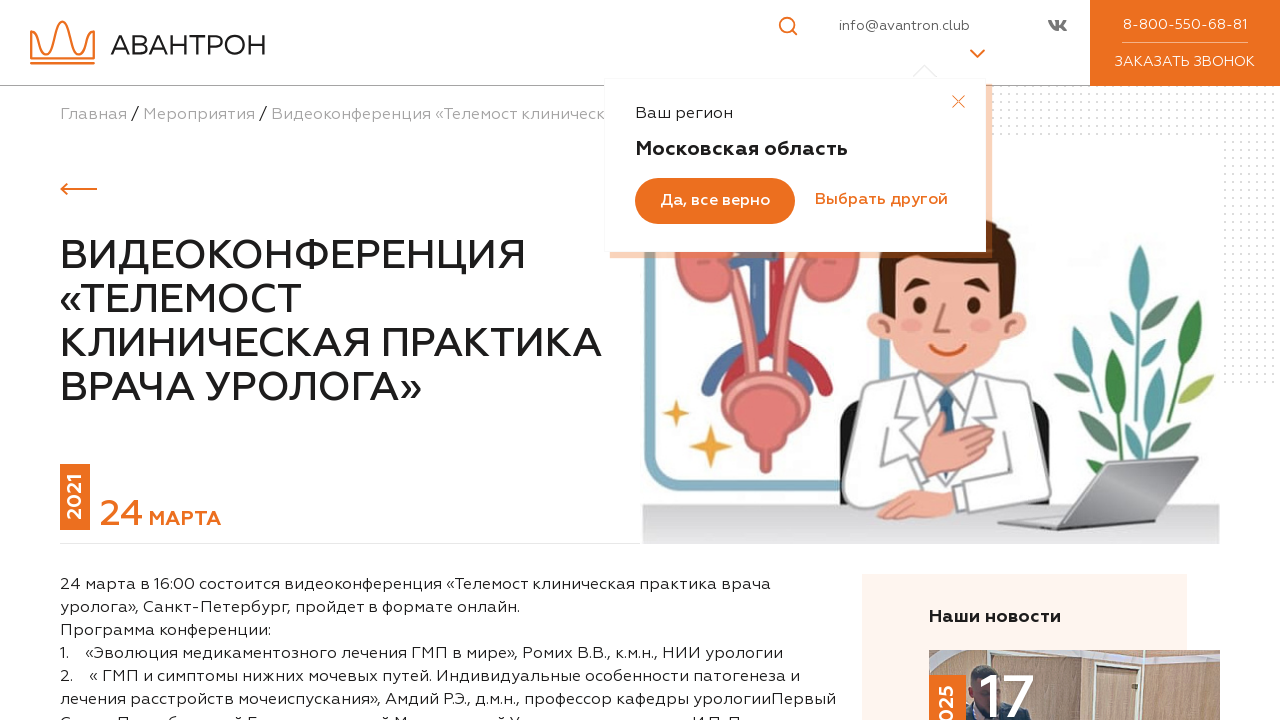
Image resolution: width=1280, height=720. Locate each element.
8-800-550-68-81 (1185, 25)
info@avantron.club (904, 26)
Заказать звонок (1185, 62)
